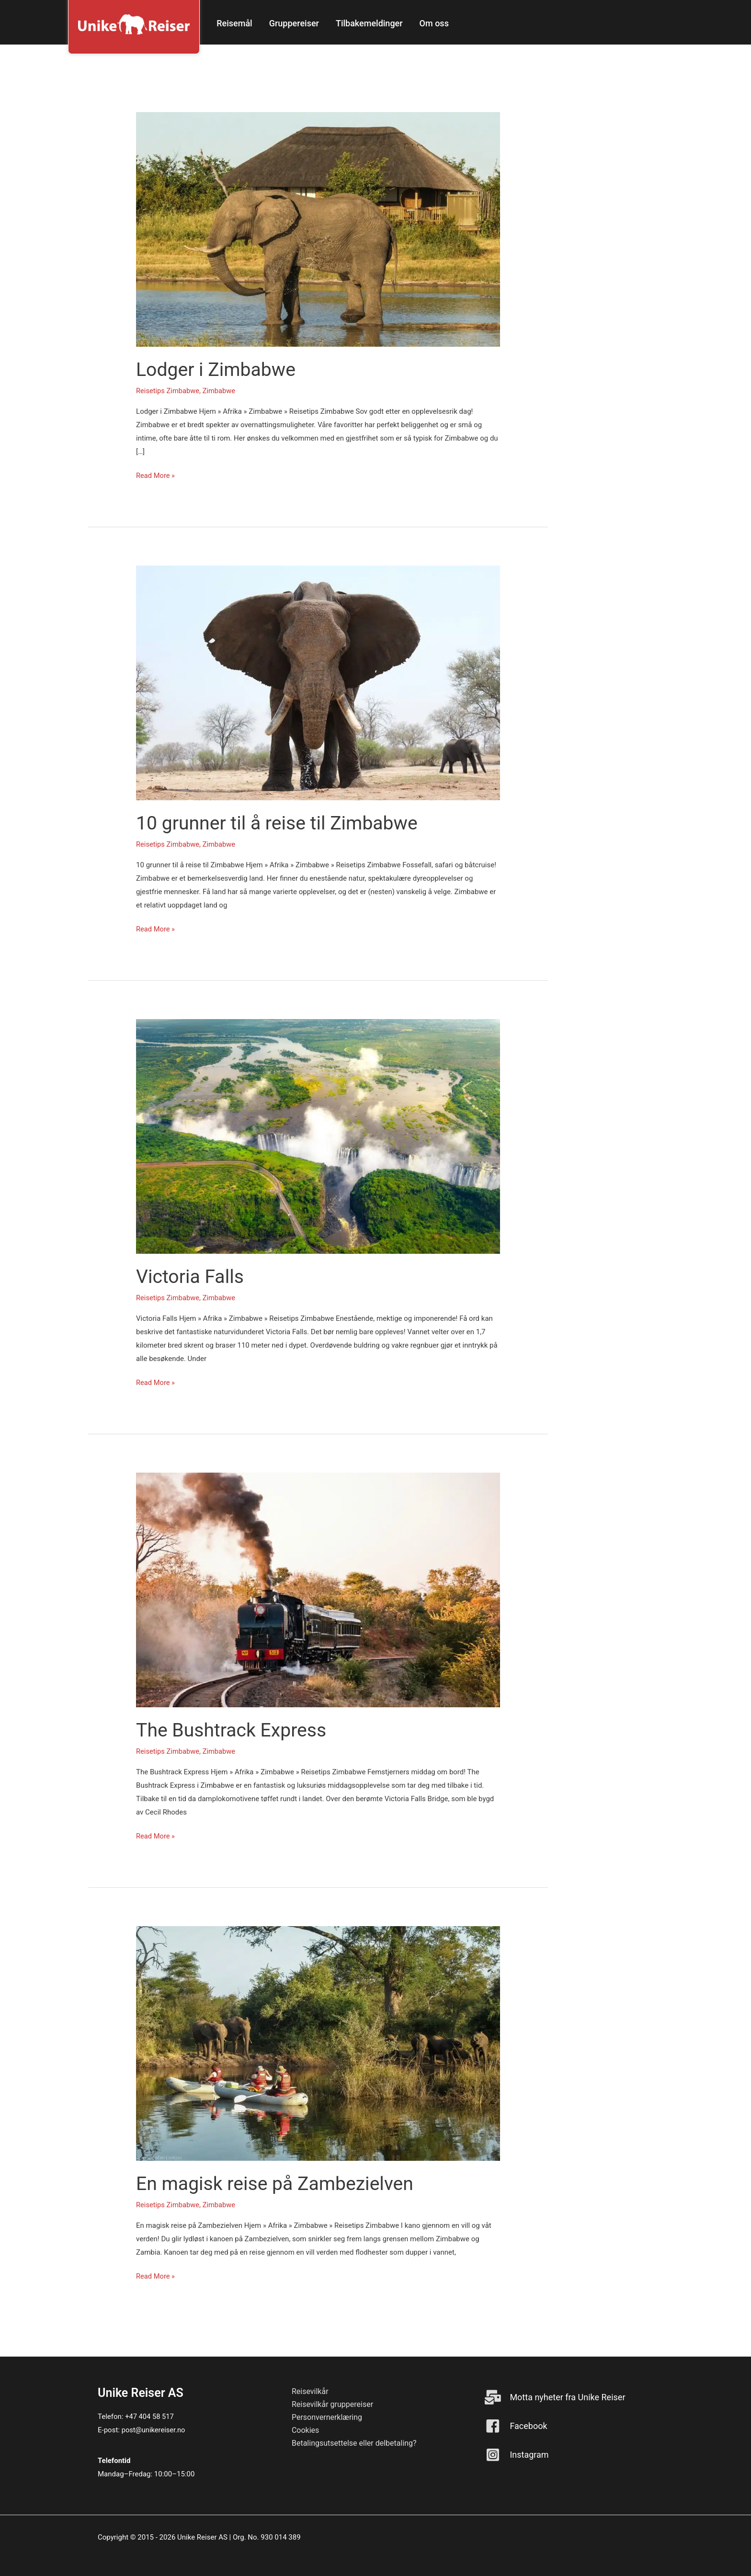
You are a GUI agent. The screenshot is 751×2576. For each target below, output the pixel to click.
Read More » (156, 476)
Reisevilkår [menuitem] (310, 2391)
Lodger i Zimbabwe (217, 369)
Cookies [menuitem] (305, 2430)
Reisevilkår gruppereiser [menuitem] (332, 2404)
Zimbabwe (221, 390)
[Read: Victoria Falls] (318, 1136)
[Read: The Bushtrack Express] (318, 1589)
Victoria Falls (191, 1276)
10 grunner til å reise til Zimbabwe (280, 823)
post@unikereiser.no (154, 2430)
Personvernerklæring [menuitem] (327, 2417)
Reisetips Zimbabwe (168, 390)
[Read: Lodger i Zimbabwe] (318, 229)
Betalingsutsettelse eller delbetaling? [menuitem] (354, 2443)
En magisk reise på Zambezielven (278, 2183)
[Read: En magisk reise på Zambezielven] (318, 2043)
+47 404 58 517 (150, 2416)
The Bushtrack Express (233, 1730)
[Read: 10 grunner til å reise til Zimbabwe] (318, 682)
